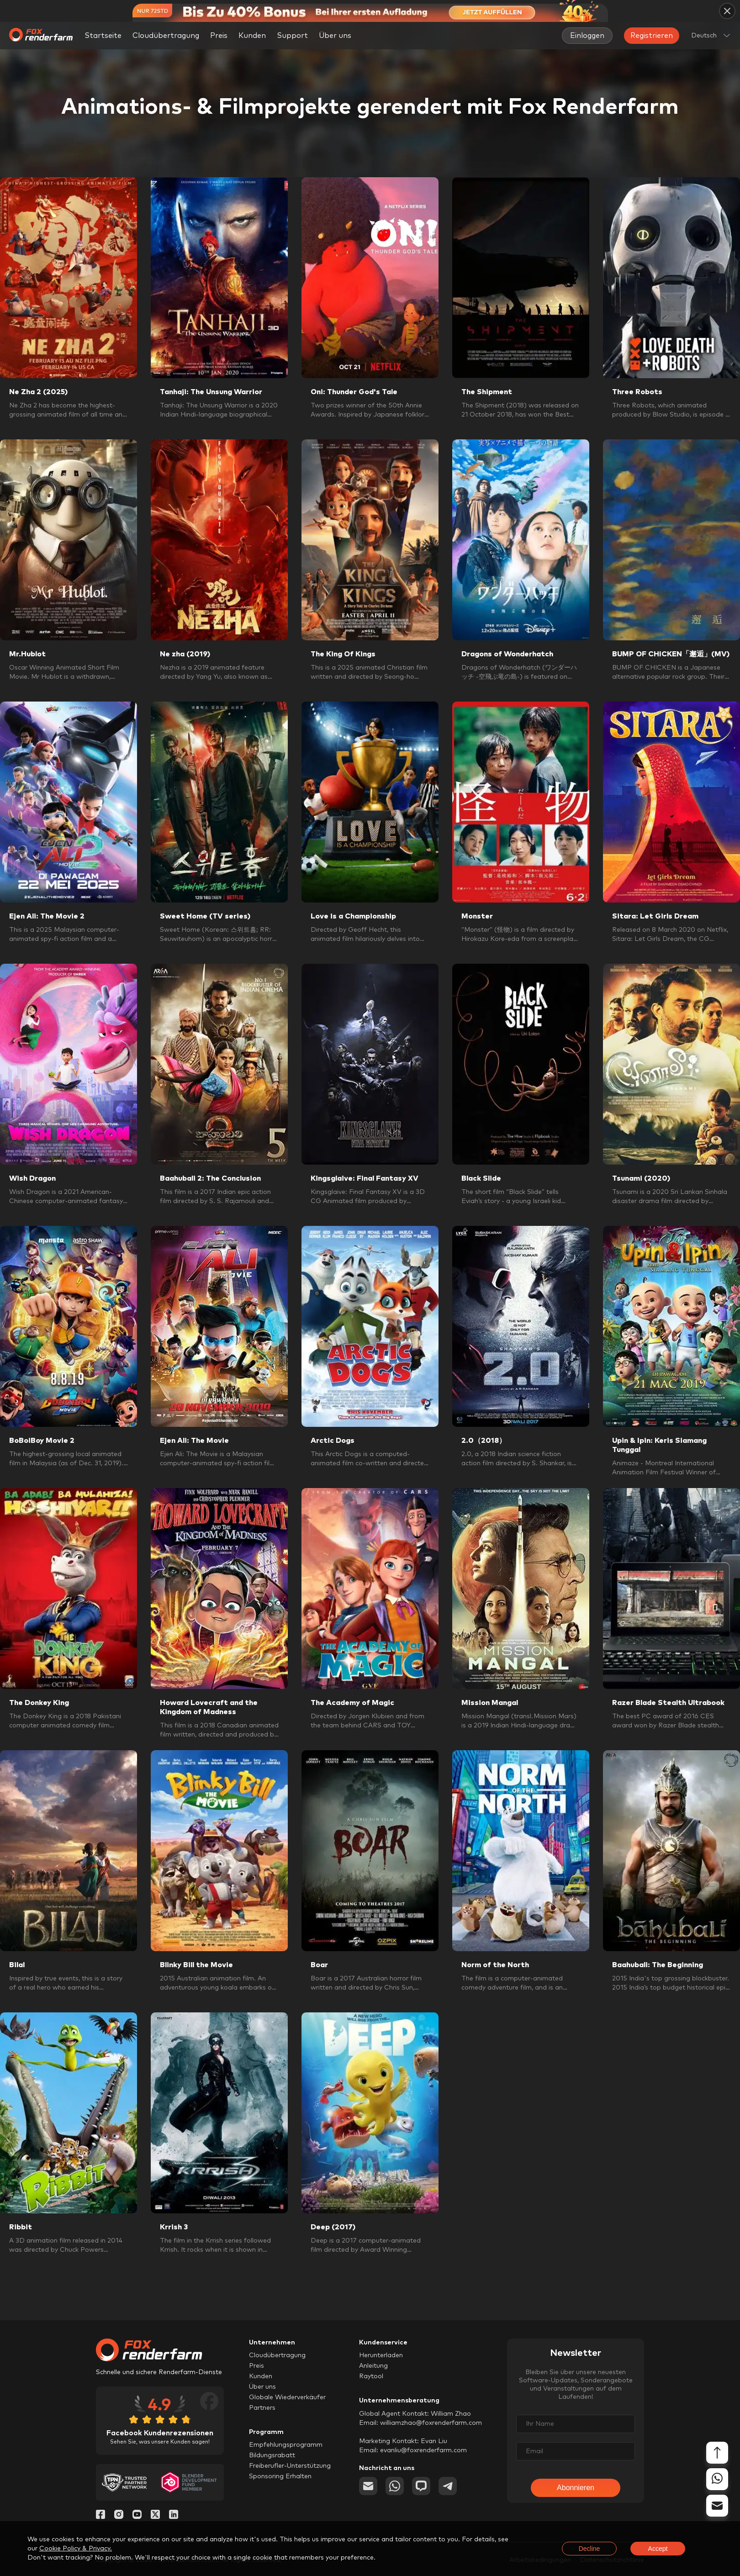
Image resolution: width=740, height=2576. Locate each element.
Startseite (103, 35)
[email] (368, 2486)
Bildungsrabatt (272, 2455)
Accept (658, 2548)
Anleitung (373, 2366)
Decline (589, 2548)
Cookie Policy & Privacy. (75, 2548)
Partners (262, 2408)
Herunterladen (381, 2355)
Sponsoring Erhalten (280, 2476)
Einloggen (587, 35)
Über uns (262, 2387)
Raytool (371, 2376)
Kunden (252, 35)
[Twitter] (155, 2516)
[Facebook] (100, 2516)
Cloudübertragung (165, 35)
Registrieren (651, 35)
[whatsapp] (395, 2486)
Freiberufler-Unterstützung (290, 2466)
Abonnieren (575, 2488)
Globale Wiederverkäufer (287, 2397)
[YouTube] (137, 2516)
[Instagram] (118, 2516)
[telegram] (448, 2486)
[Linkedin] (173, 2516)
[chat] (421, 2486)
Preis (218, 35)
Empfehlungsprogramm (285, 2445)
